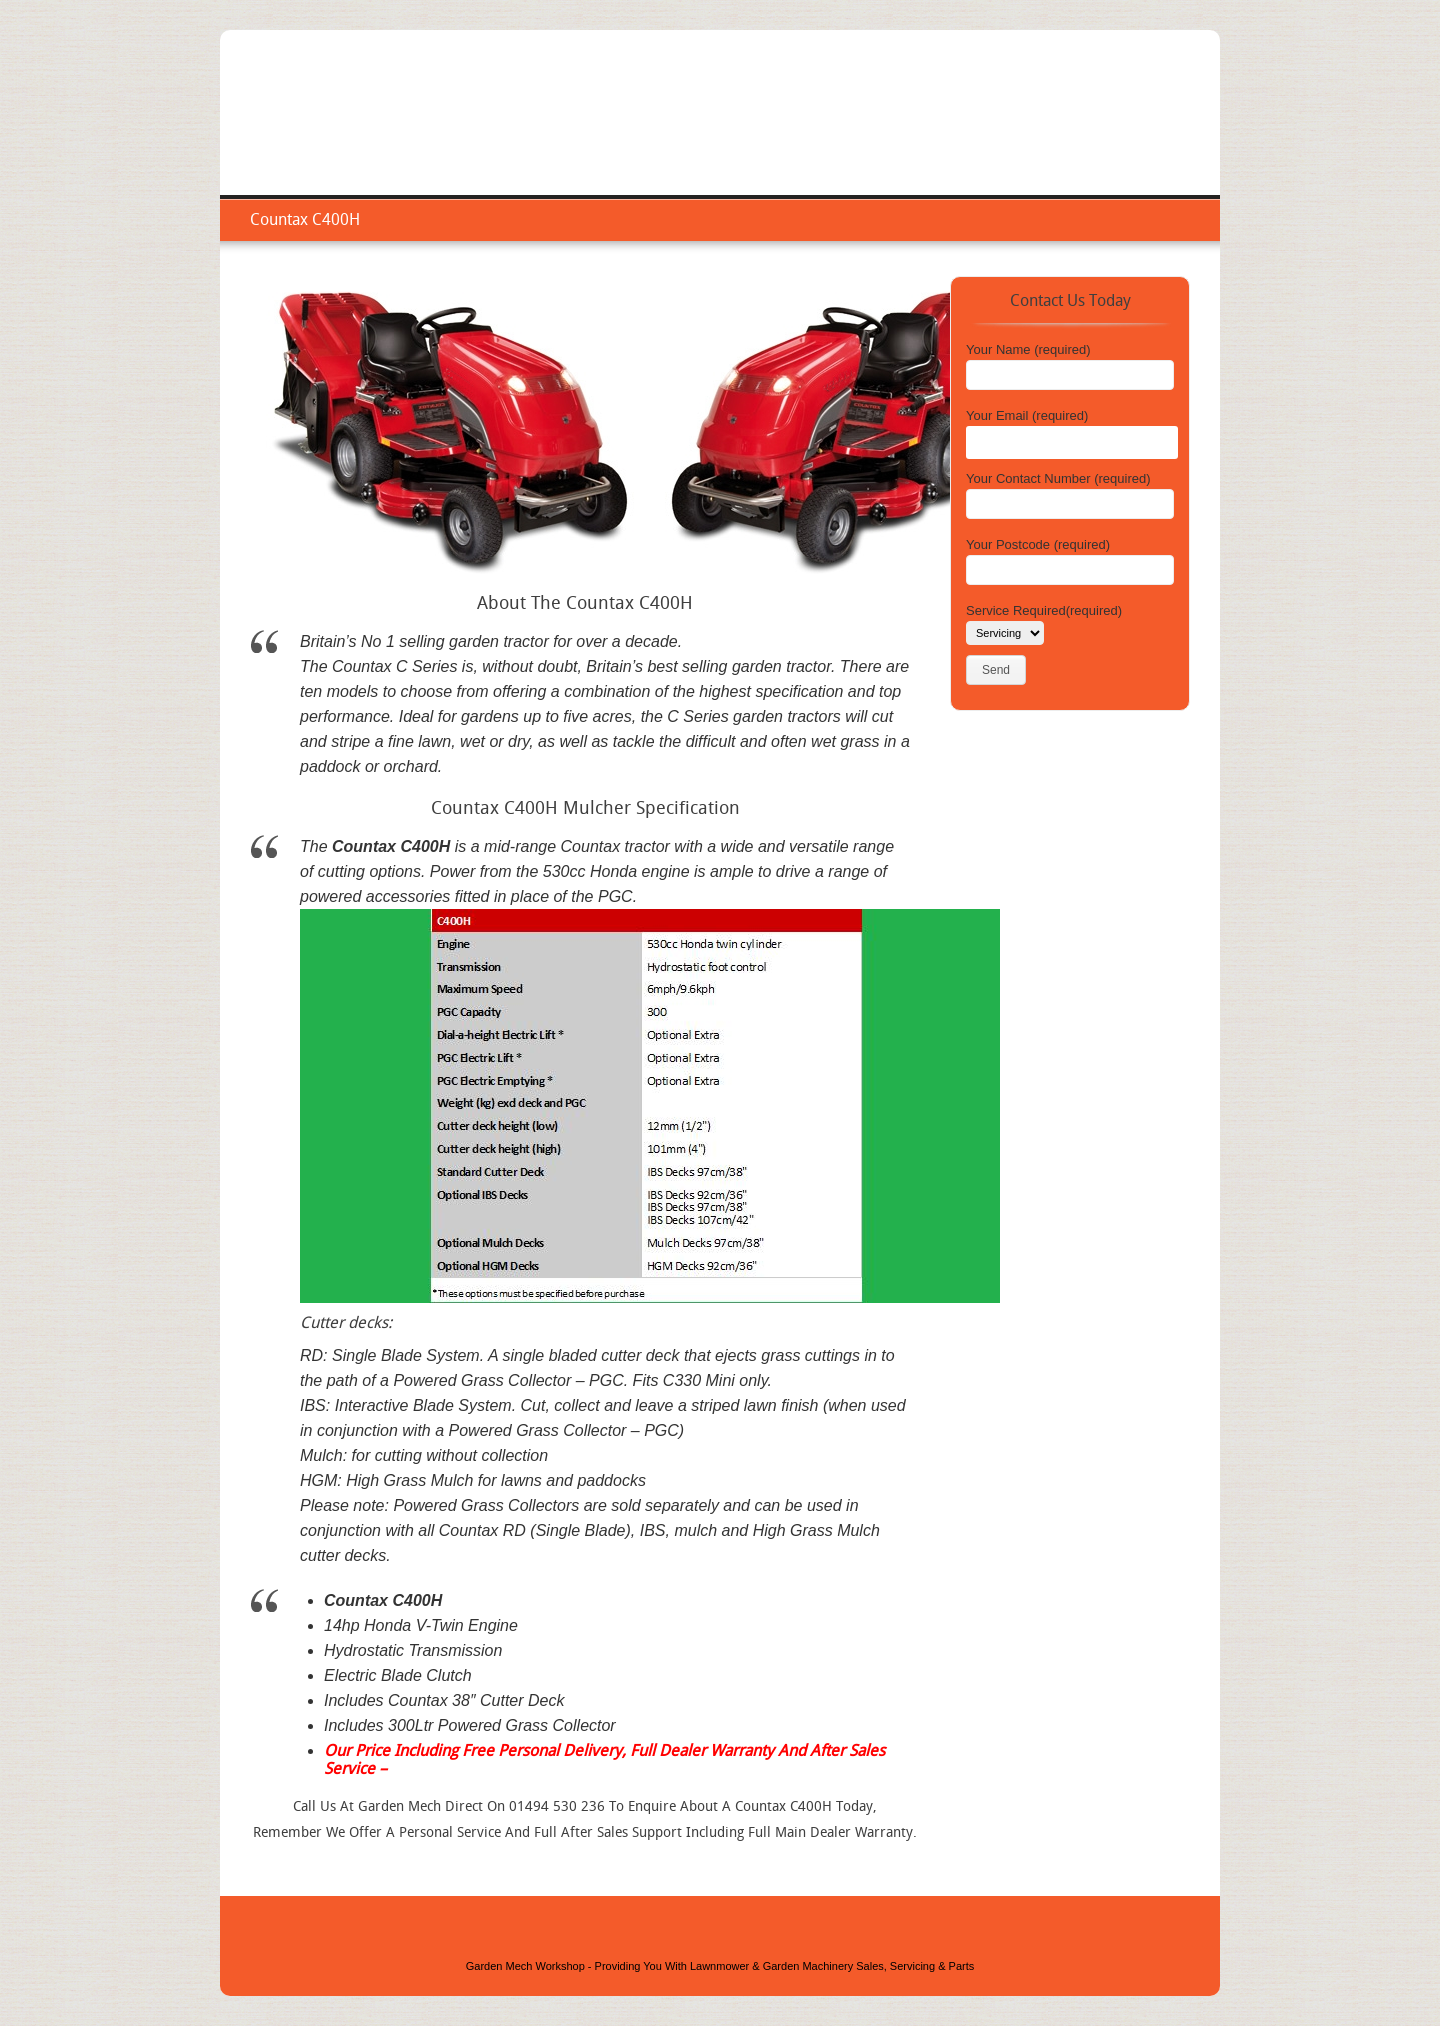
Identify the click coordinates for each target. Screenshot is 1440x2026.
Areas (1069, 135)
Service (930, 135)
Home (859, 135)
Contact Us (1150, 135)
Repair (1002, 135)
